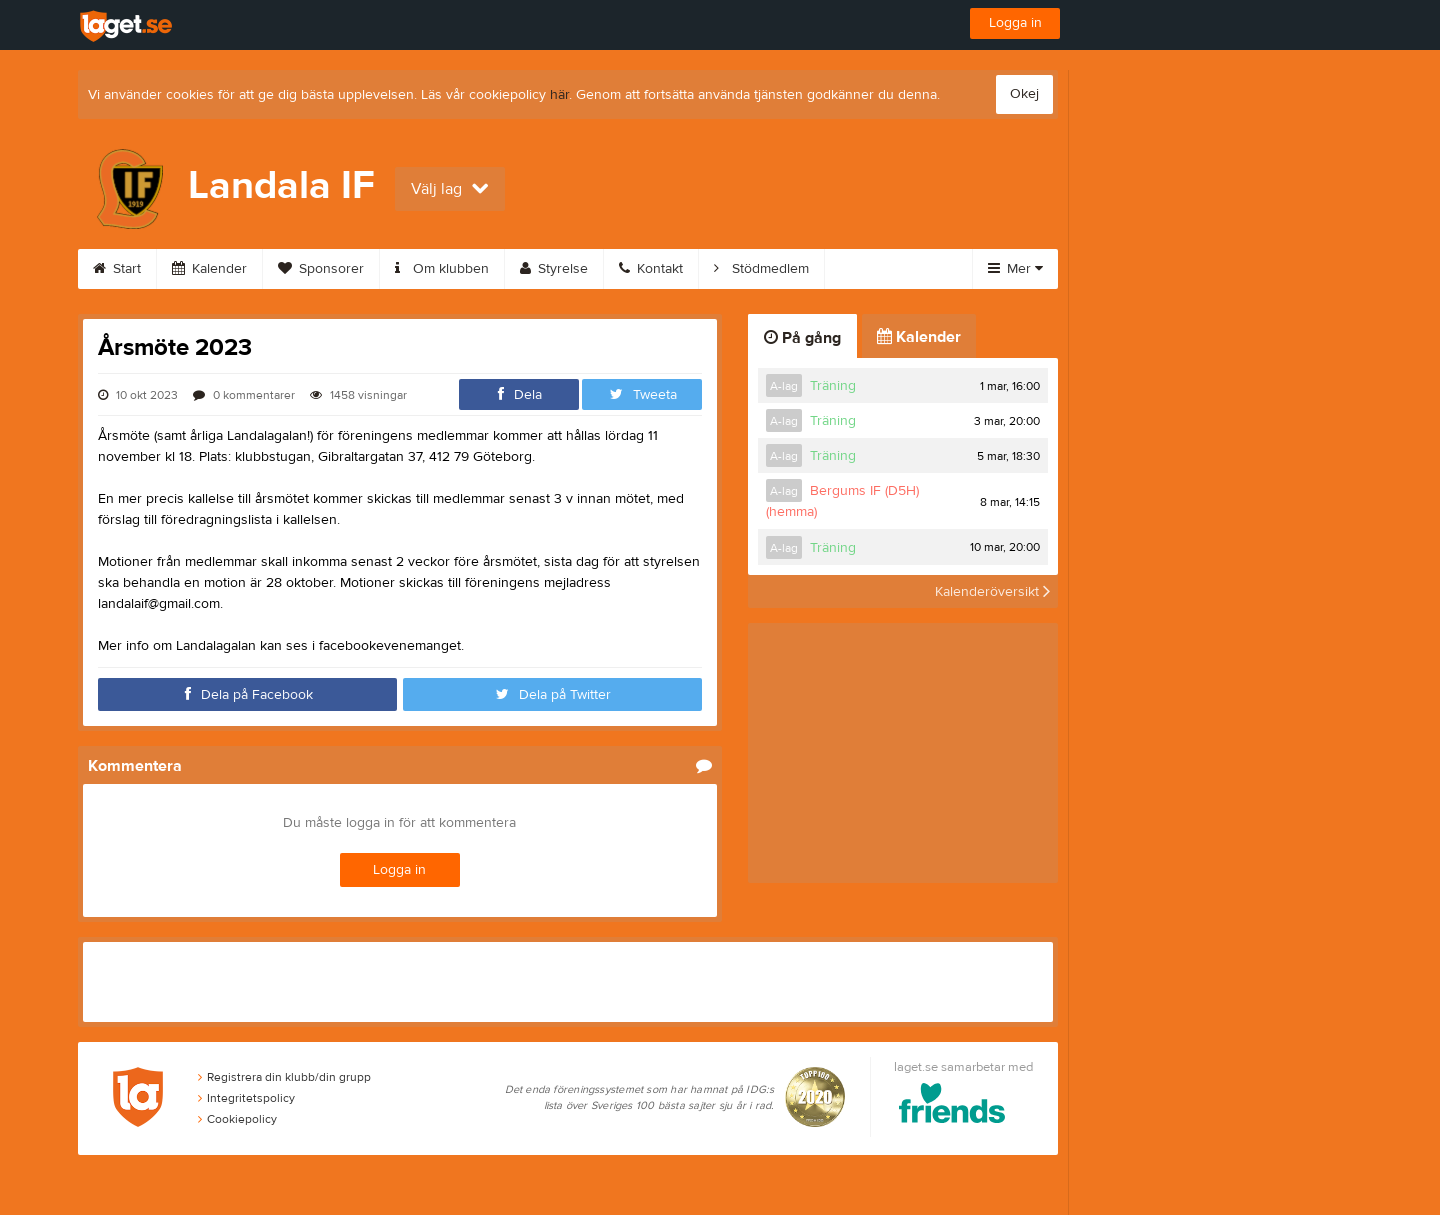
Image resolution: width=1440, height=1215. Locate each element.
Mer (1015, 269)
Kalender (209, 269)
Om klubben (442, 269)
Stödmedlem (761, 269)
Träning (833, 386)
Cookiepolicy (237, 1119)
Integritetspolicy (246, 1098)
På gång (802, 338)
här (559, 95)
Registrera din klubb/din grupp (284, 1077)
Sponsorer (321, 269)
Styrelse (554, 269)
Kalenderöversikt (992, 591)
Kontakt (651, 269)
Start (117, 269)
